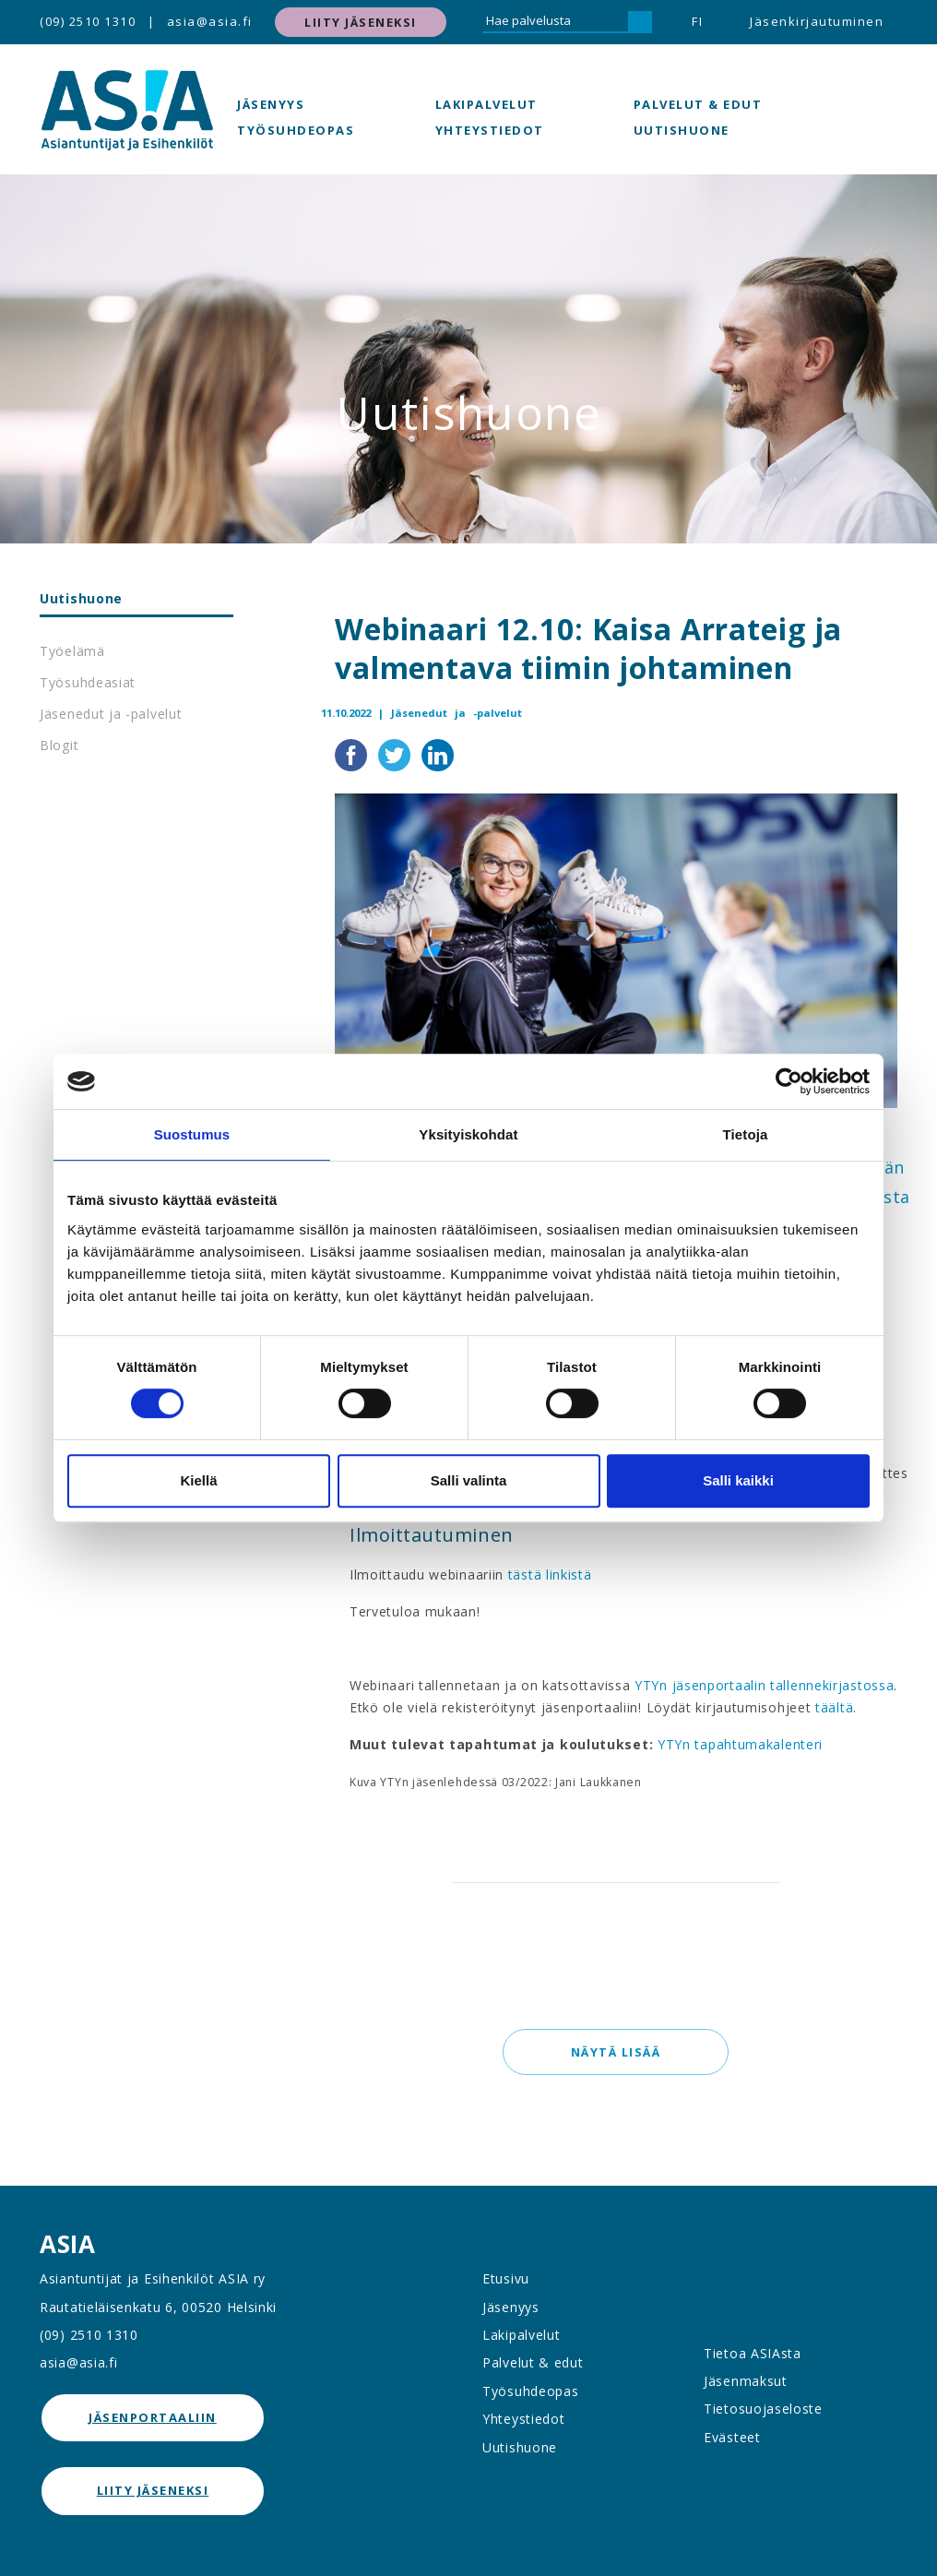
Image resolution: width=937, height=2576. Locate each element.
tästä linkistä (550, 1574)
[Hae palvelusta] (555, 22)
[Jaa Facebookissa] (353, 754)
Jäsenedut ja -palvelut (111, 713)
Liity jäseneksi (360, 22)
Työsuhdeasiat (88, 682)
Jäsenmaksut (746, 2381)
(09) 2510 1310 (88, 21)
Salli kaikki (738, 1480)
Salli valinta (469, 1480)
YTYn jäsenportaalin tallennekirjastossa (764, 1685)
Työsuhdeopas (295, 130)
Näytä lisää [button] (616, 2052)
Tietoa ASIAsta (752, 2353)
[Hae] (640, 22)
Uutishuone (681, 130)
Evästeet (732, 2437)
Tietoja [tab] (745, 1134)
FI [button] (697, 21)
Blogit (59, 745)
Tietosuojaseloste (763, 2408)
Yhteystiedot (489, 130)
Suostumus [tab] (192, 1134)
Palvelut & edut (698, 104)
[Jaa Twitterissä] (396, 754)
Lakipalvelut (486, 104)
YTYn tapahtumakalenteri (740, 1744)
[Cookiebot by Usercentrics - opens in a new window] (789, 1081)
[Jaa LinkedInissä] (437, 754)
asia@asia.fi (210, 21)
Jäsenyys (270, 104)
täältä (834, 1707)
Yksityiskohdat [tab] (468, 1134)
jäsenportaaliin (153, 2417)
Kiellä (198, 1480)
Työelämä (72, 651)
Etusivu (505, 2278)
